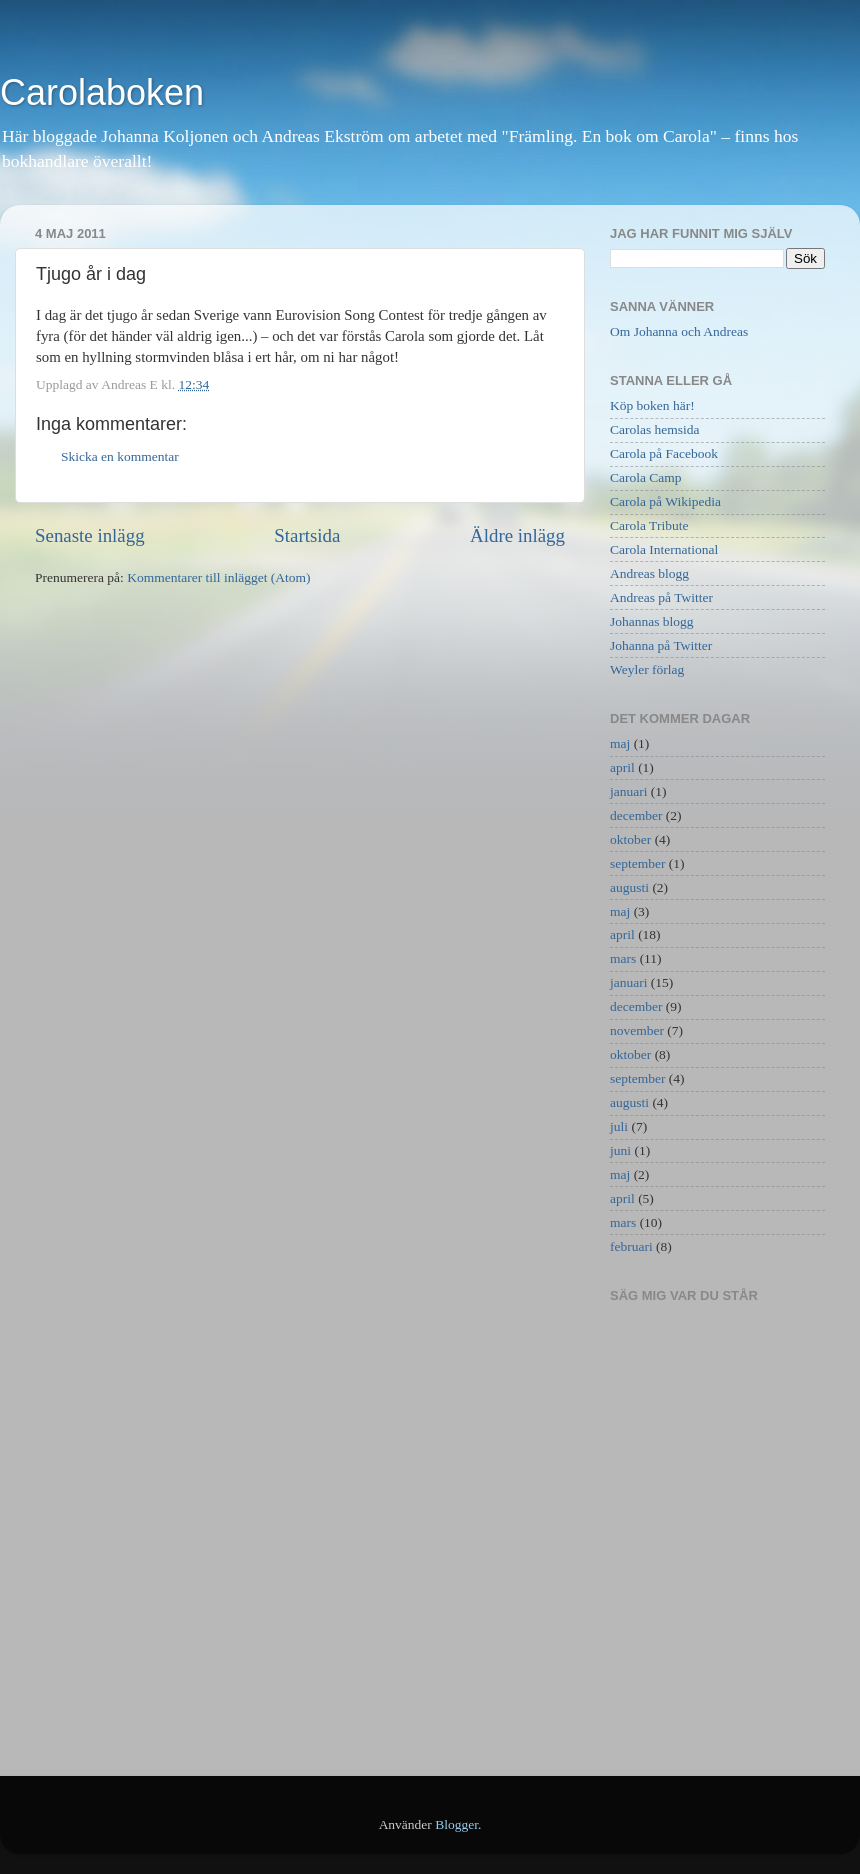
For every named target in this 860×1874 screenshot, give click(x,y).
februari (631, 1246)
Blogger (456, 1824)
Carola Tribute (649, 525)
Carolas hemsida (655, 429)
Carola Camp (646, 477)
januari (628, 791)
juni (620, 1150)
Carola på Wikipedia (665, 501)
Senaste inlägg (90, 535)
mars (623, 958)
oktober (630, 839)
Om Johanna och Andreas (679, 331)
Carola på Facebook (664, 453)
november (637, 1030)
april (622, 767)
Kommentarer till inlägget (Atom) (218, 577)
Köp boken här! (652, 405)
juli (619, 1126)
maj (620, 743)
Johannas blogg (652, 621)
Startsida (307, 535)
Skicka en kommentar (120, 456)
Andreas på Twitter (661, 597)
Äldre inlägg (517, 535)
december (636, 815)
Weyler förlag (647, 669)
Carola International (664, 549)
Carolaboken (102, 92)
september (637, 863)
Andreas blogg (649, 573)
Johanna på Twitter (661, 645)
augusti (629, 887)
